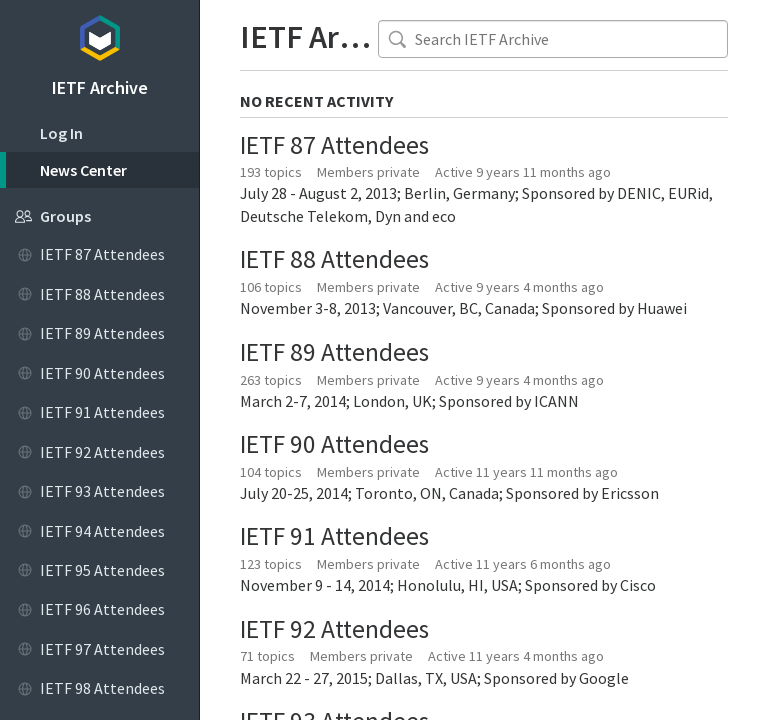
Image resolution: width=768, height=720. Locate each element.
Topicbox (99, 35)
